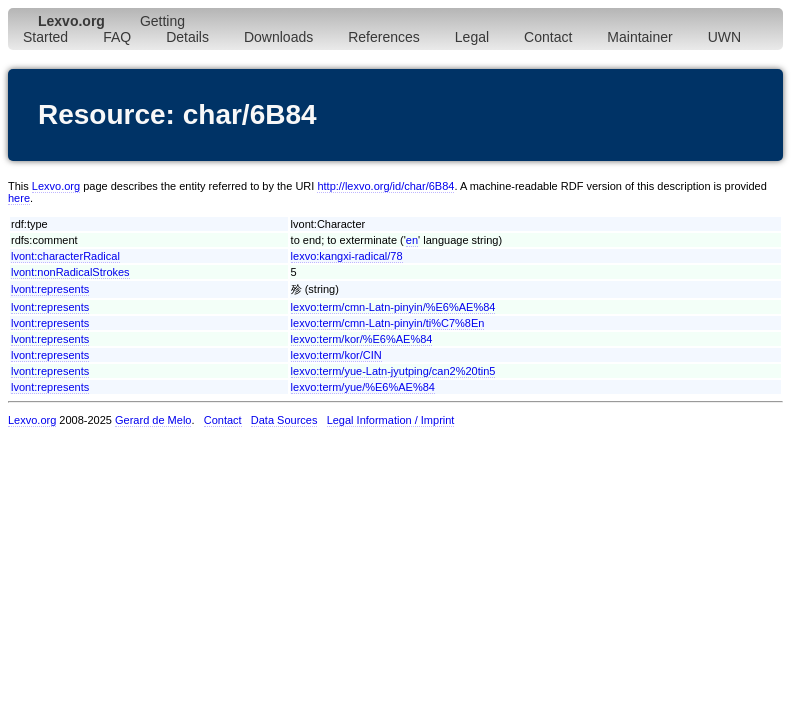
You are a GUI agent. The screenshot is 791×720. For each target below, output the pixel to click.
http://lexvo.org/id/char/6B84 (385, 186)
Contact (548, 37)
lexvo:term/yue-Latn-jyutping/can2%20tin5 (393, 371)
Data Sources (284, 420)
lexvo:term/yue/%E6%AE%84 (363, 387)
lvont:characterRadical (65, 256)
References (384, 37)
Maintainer (639, 37)
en (412, 240)
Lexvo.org (56, 186)
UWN (724, 37)
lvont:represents (50, 289)
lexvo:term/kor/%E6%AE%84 (362, 339)
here (19, 198)
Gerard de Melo (153, 420)
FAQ (117, 37)
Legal (472, 37)
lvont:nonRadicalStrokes (70, 272)
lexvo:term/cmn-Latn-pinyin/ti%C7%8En (388, 323)
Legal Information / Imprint (391, 420)
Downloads (278, 37)
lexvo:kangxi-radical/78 (347, 256)
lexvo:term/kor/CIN (336, 355)
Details (187, 37)
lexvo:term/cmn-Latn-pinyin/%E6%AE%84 (393, 307)
